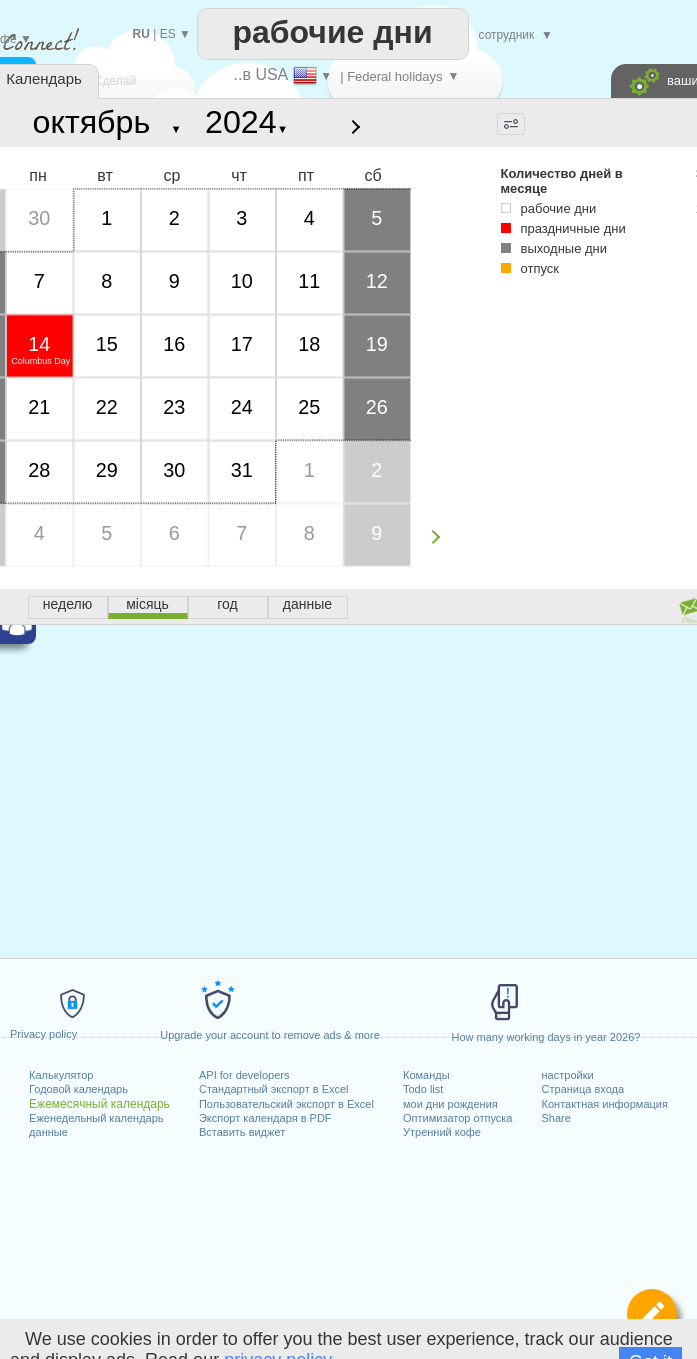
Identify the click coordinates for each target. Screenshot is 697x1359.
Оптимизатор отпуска (457, 1118)
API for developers (244, 1075)
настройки (568, 1075)
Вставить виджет (242, 1132)
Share (556, 1118)
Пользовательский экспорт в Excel (286, 1104)
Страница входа (583, 1089)
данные (48, 1132)
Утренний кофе (442, 1132)
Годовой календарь (78, 1089)
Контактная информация (605, 1104)
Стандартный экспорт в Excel (274, 1089)
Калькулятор (61, 1075)
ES (168, 34)
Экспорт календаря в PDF (265, 1118)
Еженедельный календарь (96, 1118)
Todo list (423, 1089)
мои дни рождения (450, 1104)
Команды (426, 1075)
